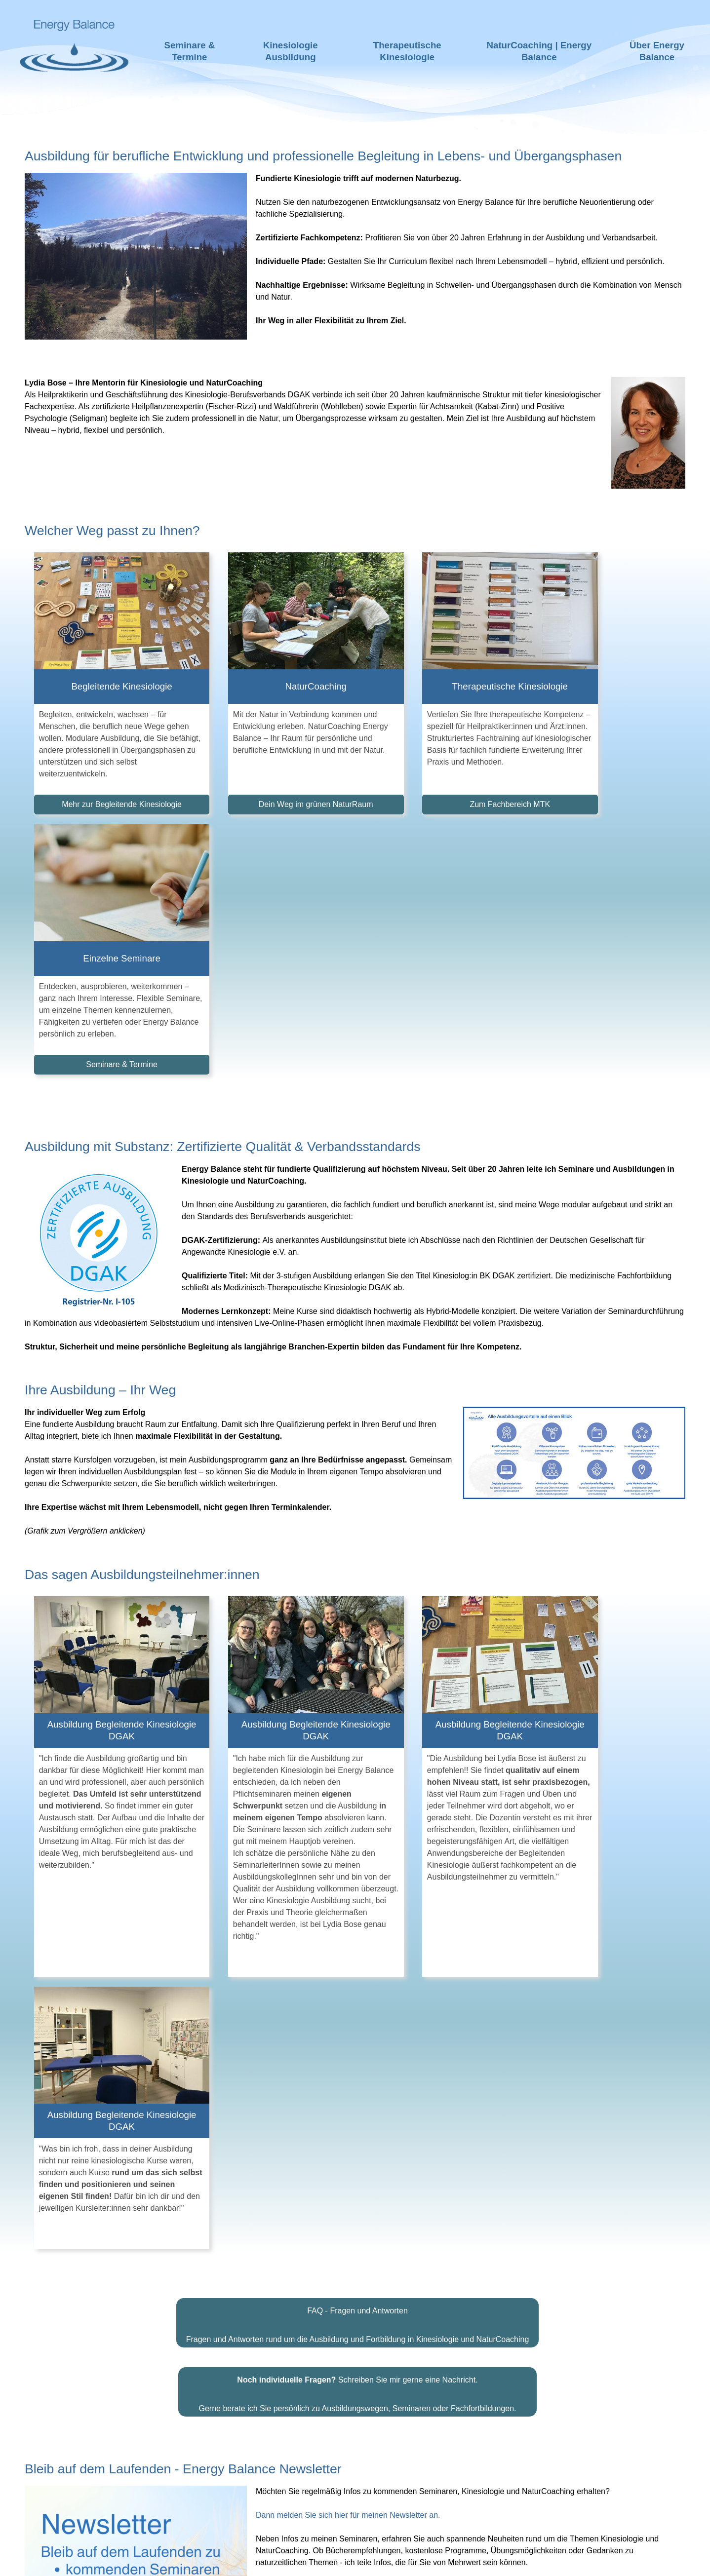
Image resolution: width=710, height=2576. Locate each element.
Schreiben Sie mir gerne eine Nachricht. (357, 1846)
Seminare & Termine (189, 51)
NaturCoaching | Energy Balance (539, 51)
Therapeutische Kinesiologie (407, 51)
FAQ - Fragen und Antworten (357, 1776)
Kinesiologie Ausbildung (290, 51)
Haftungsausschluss (292, 2561)
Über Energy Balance (657, 51)
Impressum (374, 2561)
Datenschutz (436, 2561)
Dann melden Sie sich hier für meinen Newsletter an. (348, 1981)
